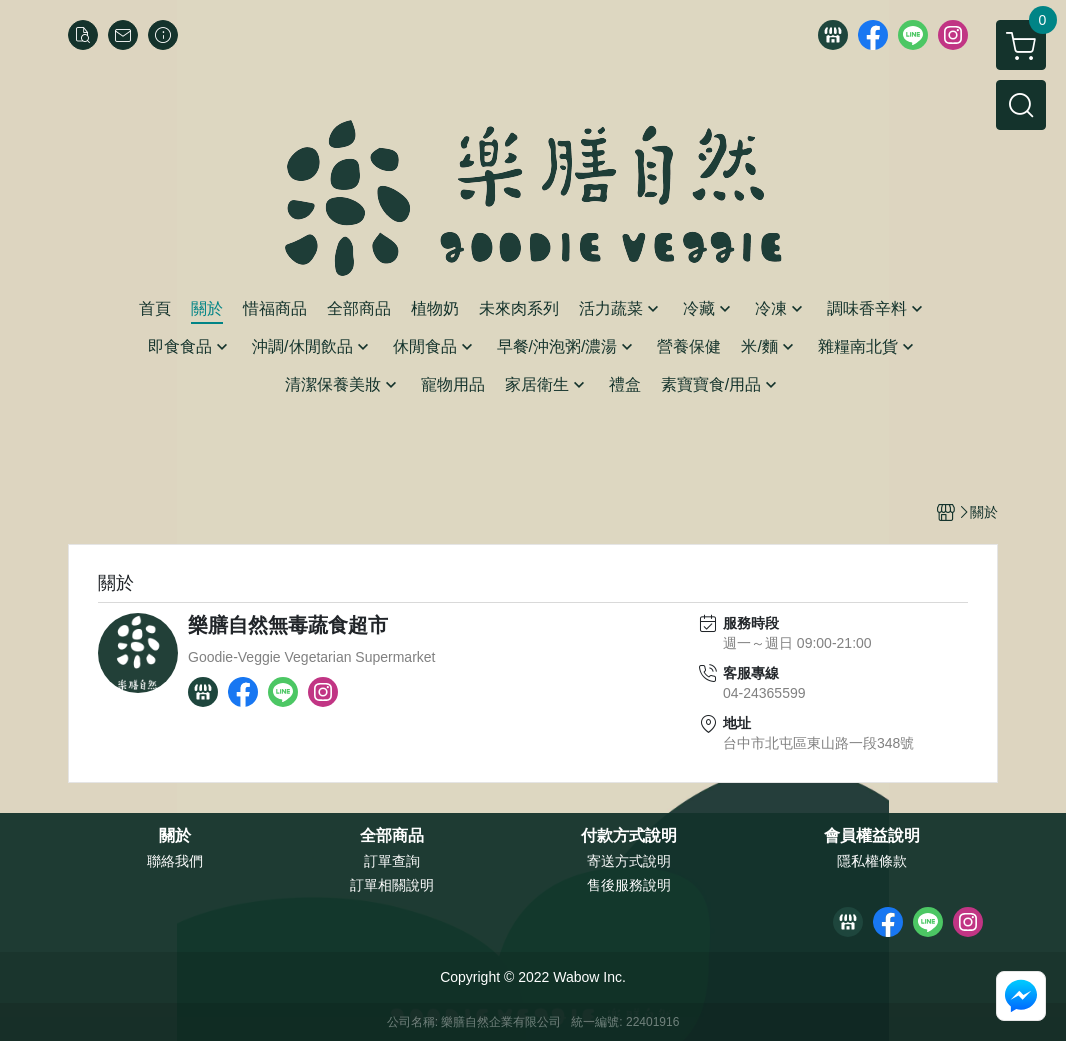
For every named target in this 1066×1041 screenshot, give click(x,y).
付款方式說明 (629, 836)
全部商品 (392, 836)
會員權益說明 (872, 836)
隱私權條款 (872, 861)
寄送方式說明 (629, 861)
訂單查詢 (392, 861)
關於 (175, 836)
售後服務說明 (629, 885)
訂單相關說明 (392, 885)
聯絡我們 (175, 861)
